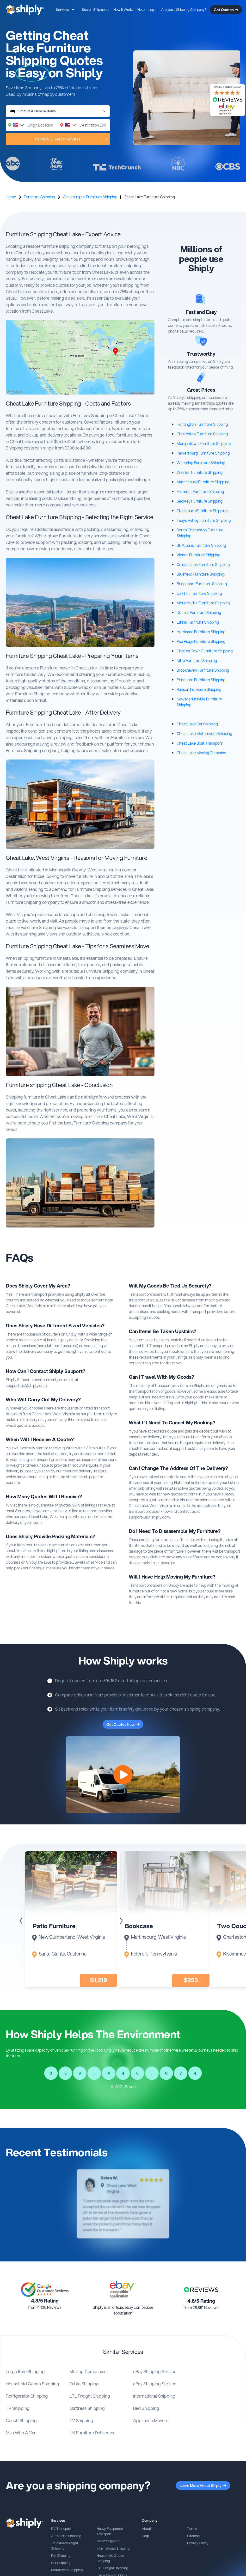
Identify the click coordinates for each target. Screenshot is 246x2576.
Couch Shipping (21, 2420)
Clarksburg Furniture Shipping (202, 510)
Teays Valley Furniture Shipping (204, 520)
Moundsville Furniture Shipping (203, 603)
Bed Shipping (146, 2408)
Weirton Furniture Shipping (199, 472)
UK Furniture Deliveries (91, 2433)
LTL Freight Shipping (89, 2396)
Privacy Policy (197, 2559)
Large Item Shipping (25, 2371)
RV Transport (61, 2545)
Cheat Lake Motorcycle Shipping (204, 733)
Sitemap (193, 2552)
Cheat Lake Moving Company (201, 752)
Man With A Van (21, 2433)
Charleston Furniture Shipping (202, 434)
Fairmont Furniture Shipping (200, 491)
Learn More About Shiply (203, 2485)
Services (65, 9)
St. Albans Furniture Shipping (201, 545)
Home (11, 197)
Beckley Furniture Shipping (199, 501)
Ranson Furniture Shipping (199, 689)
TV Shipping (18, 2408)
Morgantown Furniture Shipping (204, 443)
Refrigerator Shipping (27, 2396)
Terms (192, 2545)
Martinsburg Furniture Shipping (203, 482)
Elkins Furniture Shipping (198, 622)
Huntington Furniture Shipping (202, 424)
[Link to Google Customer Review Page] (45, 2289)
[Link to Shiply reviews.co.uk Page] (201, 2290)
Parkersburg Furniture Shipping (203, 453)
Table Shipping (84, 2384)
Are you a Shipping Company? (183, 9)
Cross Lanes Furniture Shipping (203, 564)
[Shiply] (25, 9)
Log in (152, 9)
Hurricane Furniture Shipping (201, 631)
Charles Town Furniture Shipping (205, 651)
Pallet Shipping (108, 2557)
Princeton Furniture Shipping (201, 679)
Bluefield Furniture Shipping (200, 574)
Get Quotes (226, 9)
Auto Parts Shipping (66, 2552)
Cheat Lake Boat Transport (199, 743)
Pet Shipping (60, 2572)
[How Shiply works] (123, 1774)
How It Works (123, 9)
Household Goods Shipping (32, 2384)
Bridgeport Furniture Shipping (202, 583)
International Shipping (154, 2396)
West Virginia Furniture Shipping (90, 197)
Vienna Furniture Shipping (198, 555)
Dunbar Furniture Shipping (199, 612)
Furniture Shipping (39, 197)
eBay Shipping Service (154, 2371)
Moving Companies (87, 2371)
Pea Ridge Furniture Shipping (201, 641)
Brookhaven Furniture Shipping (203, 670)
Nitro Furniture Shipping (197, 660)
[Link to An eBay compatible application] (123, 2290)
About (146, 2545)
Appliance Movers (150, 2420)
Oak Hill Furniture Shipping (199, 593)
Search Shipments (96, 9)
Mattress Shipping (87, 2408)
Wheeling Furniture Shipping (201, 462)
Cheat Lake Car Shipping (197, 724)
